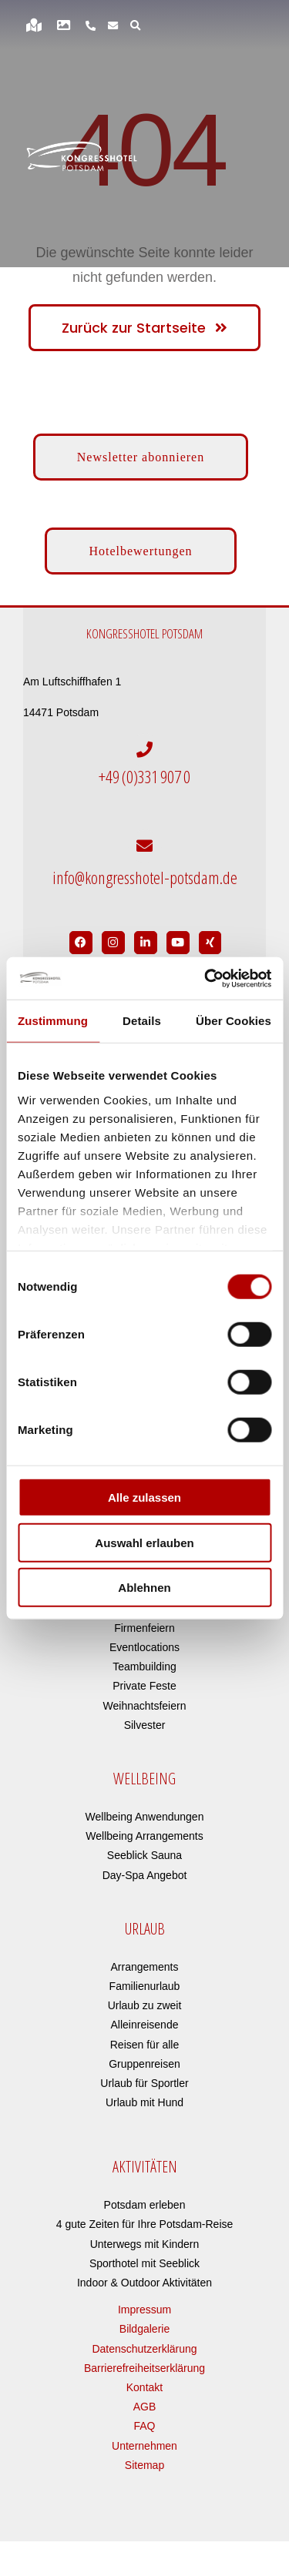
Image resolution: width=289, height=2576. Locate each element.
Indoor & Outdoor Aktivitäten (144, 2282)
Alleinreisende (145, 2024)
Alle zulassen (144, 1497)
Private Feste (144, 1686)
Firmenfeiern (144, 1628)
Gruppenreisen (144, 2064)
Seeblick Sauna (144, 1855)
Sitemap (144, 2465)
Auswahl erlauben (144, 1542)
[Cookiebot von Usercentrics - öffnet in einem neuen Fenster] (205, 978)
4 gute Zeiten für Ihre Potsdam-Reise (145, 2224)
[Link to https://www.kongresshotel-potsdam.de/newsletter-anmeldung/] (113, 25)
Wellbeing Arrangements (144, 1836)
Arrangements (145, 1967)
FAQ (144, 2426)
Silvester (145, 1725)
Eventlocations (144, 1647)
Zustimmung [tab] (53, 1020)
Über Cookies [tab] (233, 1020)
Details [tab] (142, 1020)
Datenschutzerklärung (144, 2349)
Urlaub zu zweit (145, 2005)
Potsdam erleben (145, 2205)
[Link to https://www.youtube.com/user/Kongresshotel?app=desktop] (178, 942)
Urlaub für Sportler (144, 2083)
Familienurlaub (144, 1986)
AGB (144, 2406)
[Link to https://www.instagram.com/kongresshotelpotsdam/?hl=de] (113, 942)
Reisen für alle (145, 2044)
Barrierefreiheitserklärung (144, 2368)
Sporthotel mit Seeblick (144, 2263)
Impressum (144, 2309)
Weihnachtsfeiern (145, 1706)
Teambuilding (144, 1666)
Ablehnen (144, 1587)
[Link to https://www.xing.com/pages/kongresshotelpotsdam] (210, 942)
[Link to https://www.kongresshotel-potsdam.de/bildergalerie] (63, 25)
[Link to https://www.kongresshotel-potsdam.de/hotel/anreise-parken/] (34, 25)
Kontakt (144, 2387)
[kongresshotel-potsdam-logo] (81, 156)
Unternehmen (144, 2446)
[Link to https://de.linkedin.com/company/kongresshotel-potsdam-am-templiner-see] (145, 942)
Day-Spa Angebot (144, 1875)
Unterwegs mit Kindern (145, 2244)
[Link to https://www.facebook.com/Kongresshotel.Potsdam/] (80, 942)
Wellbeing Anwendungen (145, 1817)
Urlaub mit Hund (144, 2102)
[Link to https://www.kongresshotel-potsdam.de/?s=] (135, 25)
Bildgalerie (144, 2329)
